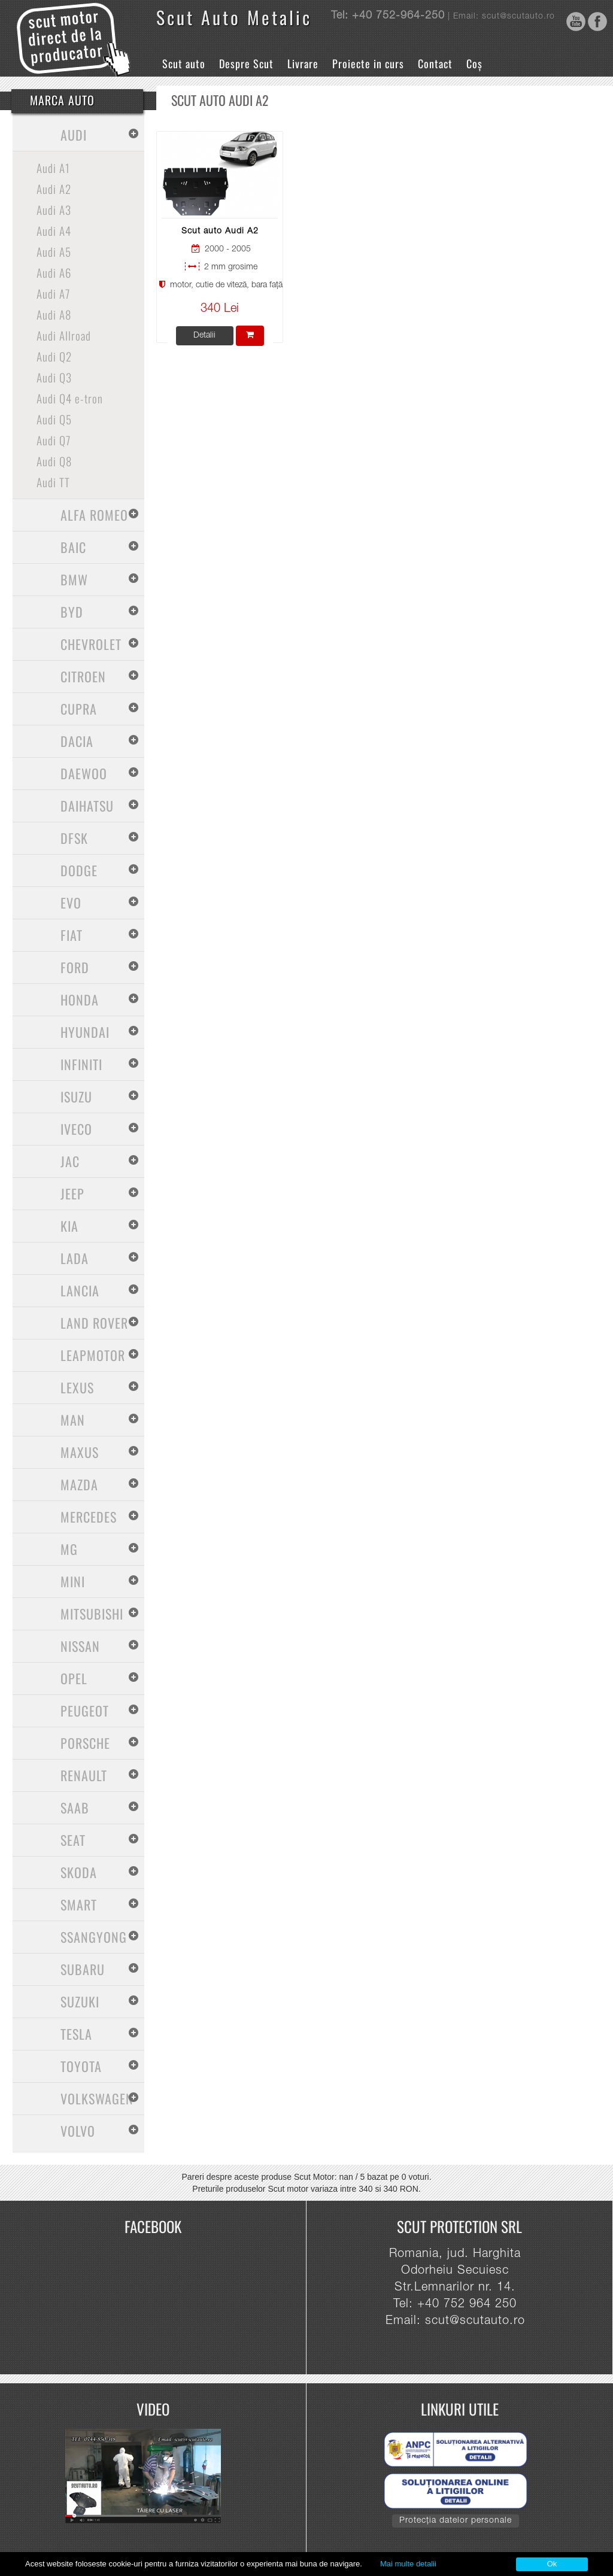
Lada (74, 1258)
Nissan (80, 1645)
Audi (73, 134)
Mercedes (88, 1516)
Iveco (76, 1128)
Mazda (79, 1484)
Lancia (79, 1290)
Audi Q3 (54, 377)
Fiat (71, 934)
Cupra (78, 708)
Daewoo (83, 773)
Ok (552, 2563)
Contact (435, 63)
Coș (474, 63)
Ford (74, 967)
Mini (72, 1581)
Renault (83, 1775)
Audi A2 (54, 188)
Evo (70, 902)
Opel (73, 1678)
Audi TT (53, 481)
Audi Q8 (54, 460)
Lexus (77, 1387)
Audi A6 (54, 272)
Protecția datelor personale (455, 2521)
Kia (69, 1225)
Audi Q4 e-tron (70, 398)
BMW (74, 579)
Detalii (204, 336)
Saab (74, 1807)
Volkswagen (96, 2098)
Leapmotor (92, 1355)
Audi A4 (54, 230)
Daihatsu (87, 805)
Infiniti (81, 1064)
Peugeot (84, 1710)
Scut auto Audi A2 (220, 231)
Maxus (79, 1452)
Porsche (85, 1742)
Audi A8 (54, 314)
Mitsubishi (91, 1613)
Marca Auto (62, 100)
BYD (71, 611)
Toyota (81, 2066)
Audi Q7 (54, 440)
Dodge (79, 870)
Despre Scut (246, 63)
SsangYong (93, 1936)
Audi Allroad (64, 335)
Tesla (76, 2033)
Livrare (302, 63)
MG (69, 1549)
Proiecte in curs (368, 63)
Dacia (76, 741)
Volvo (77, 2130)
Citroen (83, 676)
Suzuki (79, 2001)
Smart (78, 1904)
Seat (73, 1839)
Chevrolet (91, 644)
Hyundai (85, 1031)
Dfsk (74, 837)
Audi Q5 (54, 419)
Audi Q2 (54, 356)
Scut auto (183, 63)
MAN (72, 1419)
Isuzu (76, 1096)
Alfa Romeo (94, 514)
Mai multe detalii (408, 2563)
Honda (79, 999)
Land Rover (94, 1322)
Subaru (82, 1969)
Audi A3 (54, 209)
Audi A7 (53, 293)
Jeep (72, 1193)
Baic (73, 547)
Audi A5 (54, 251)
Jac (70, 1161)
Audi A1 (53, 167)
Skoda (78, 1872)
